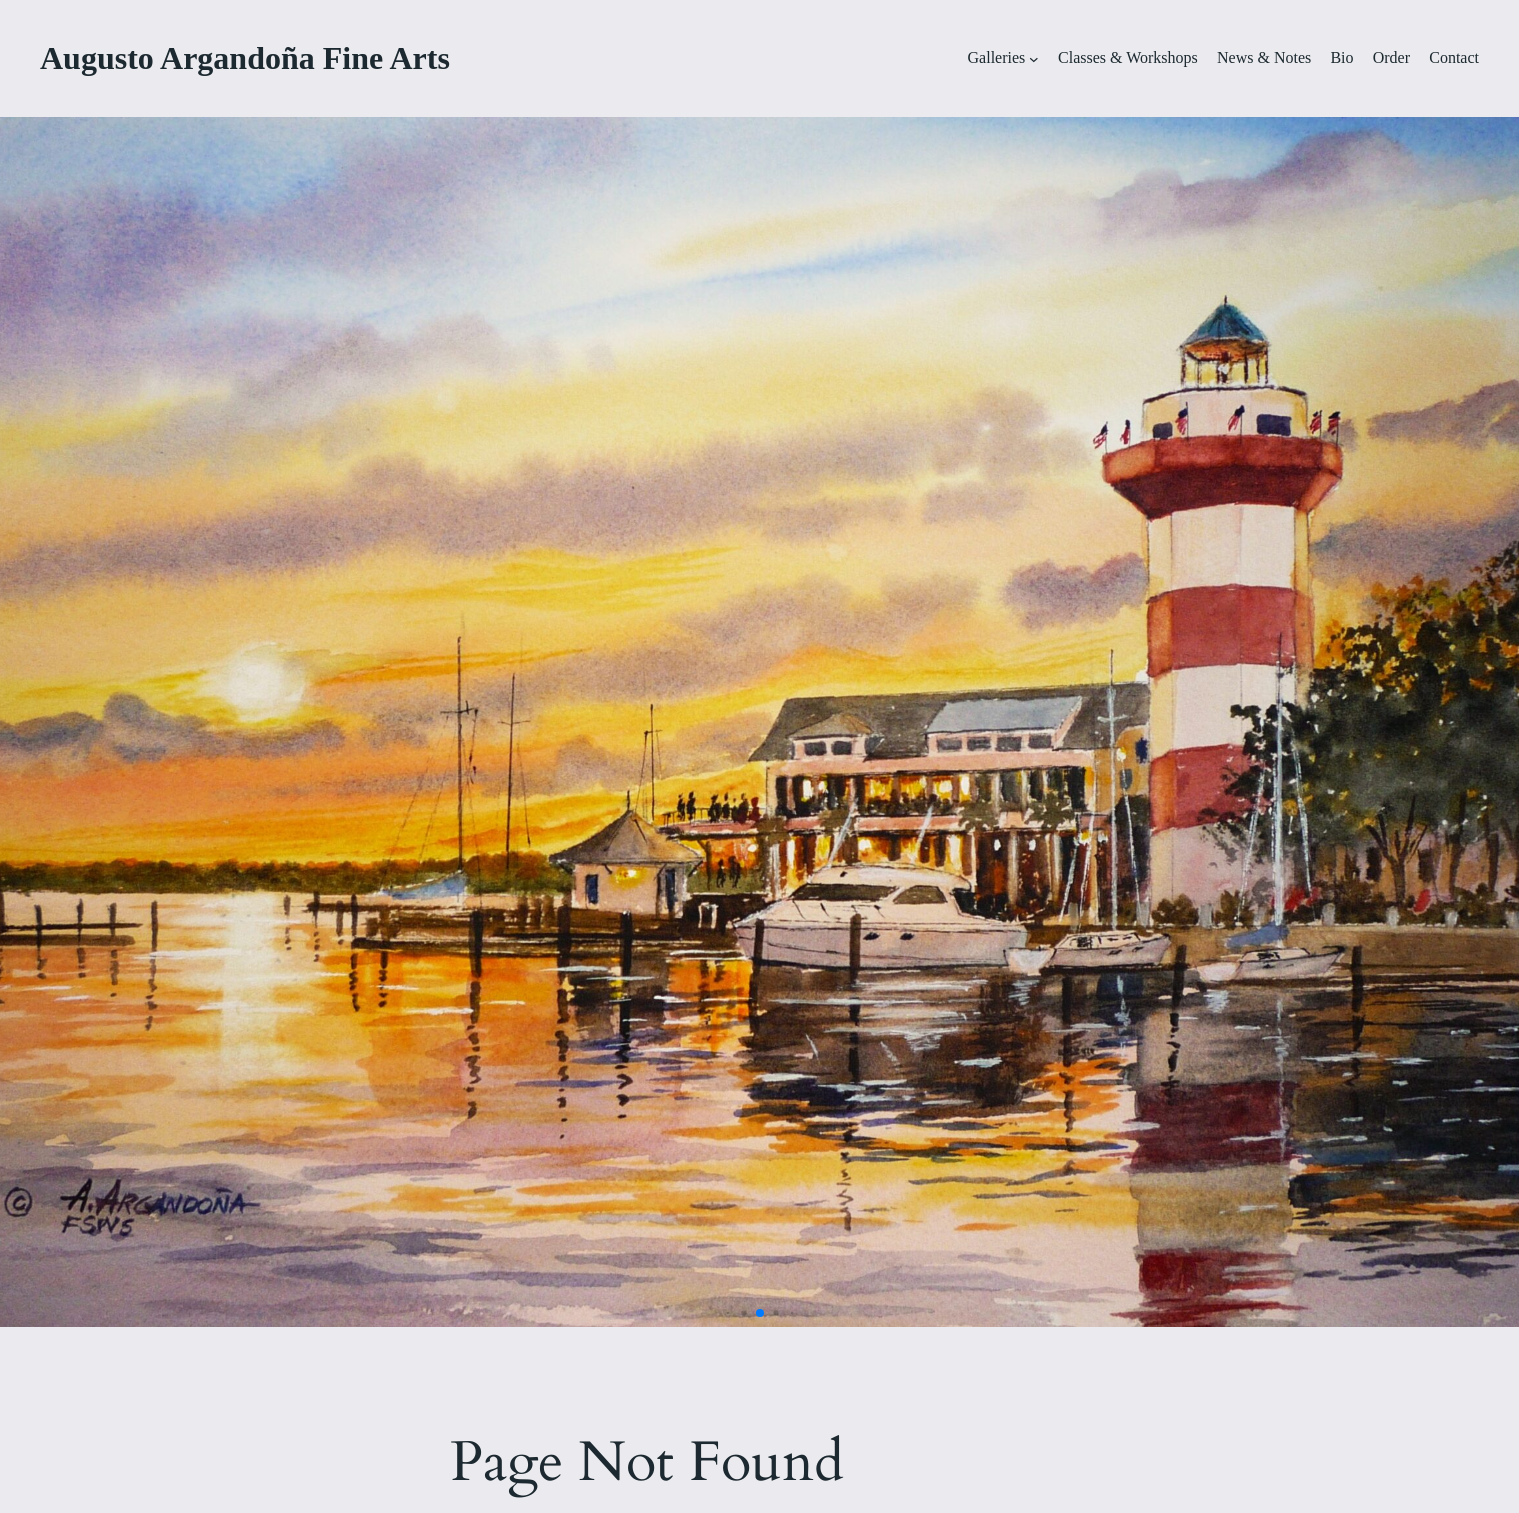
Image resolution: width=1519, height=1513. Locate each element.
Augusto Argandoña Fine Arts (245, 58)
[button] (727, 1313)
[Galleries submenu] (1034, 59)
